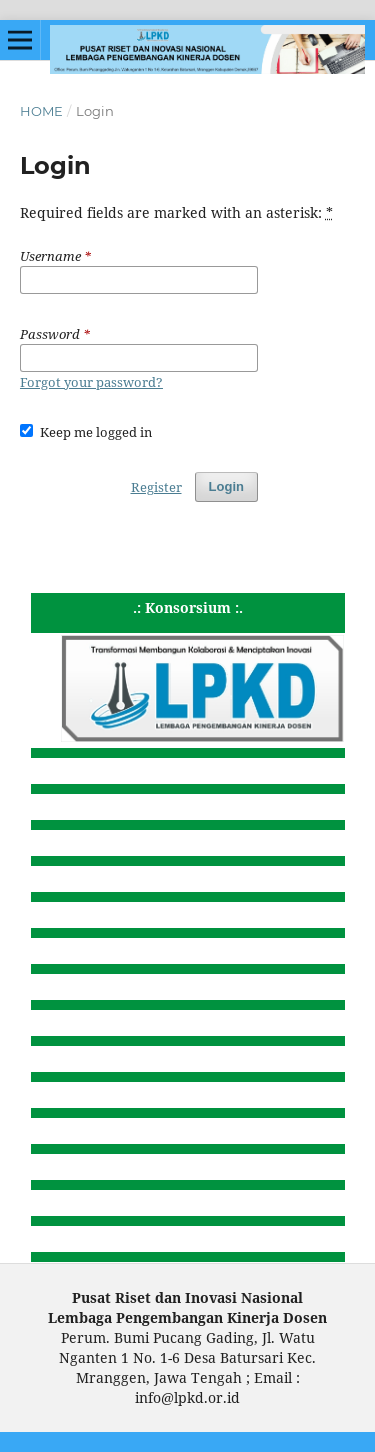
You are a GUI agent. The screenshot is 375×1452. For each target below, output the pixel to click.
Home (41, 111)
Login (226, 486)
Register (156, 487)
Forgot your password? (91, 382)
